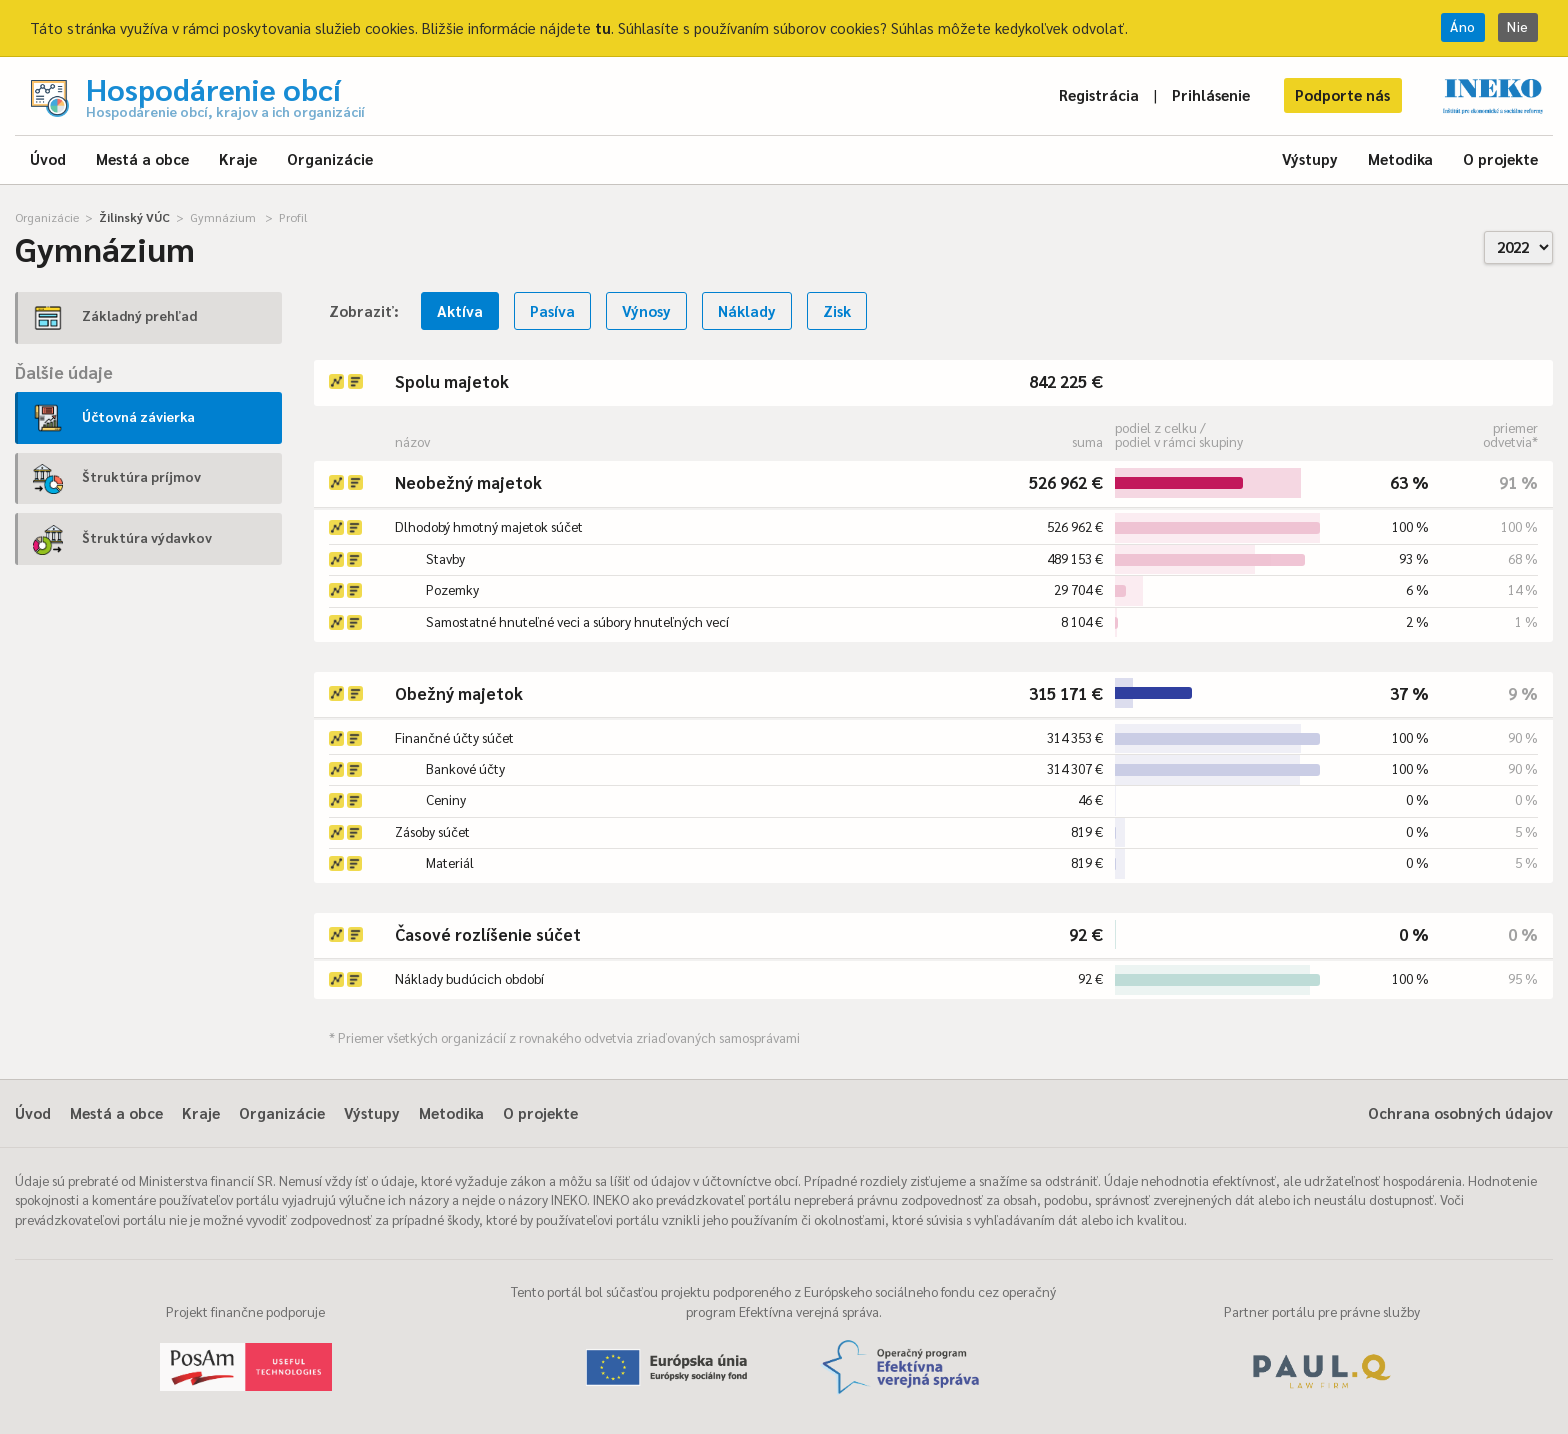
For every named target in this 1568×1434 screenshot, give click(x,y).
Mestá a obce (142, 158)
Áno (1463, 26)
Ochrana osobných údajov (1460, 1112)
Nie (1518, 26)
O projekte (1500, 158)
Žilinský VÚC (134, 217)
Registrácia (1099, 94)
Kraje (238, 158)
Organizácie (330, 158)
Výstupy (1310, 158)
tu (603, 27)
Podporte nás (1342, 94)
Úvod (48, 158)
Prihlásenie (1211, 94)
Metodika (1400, 158)
